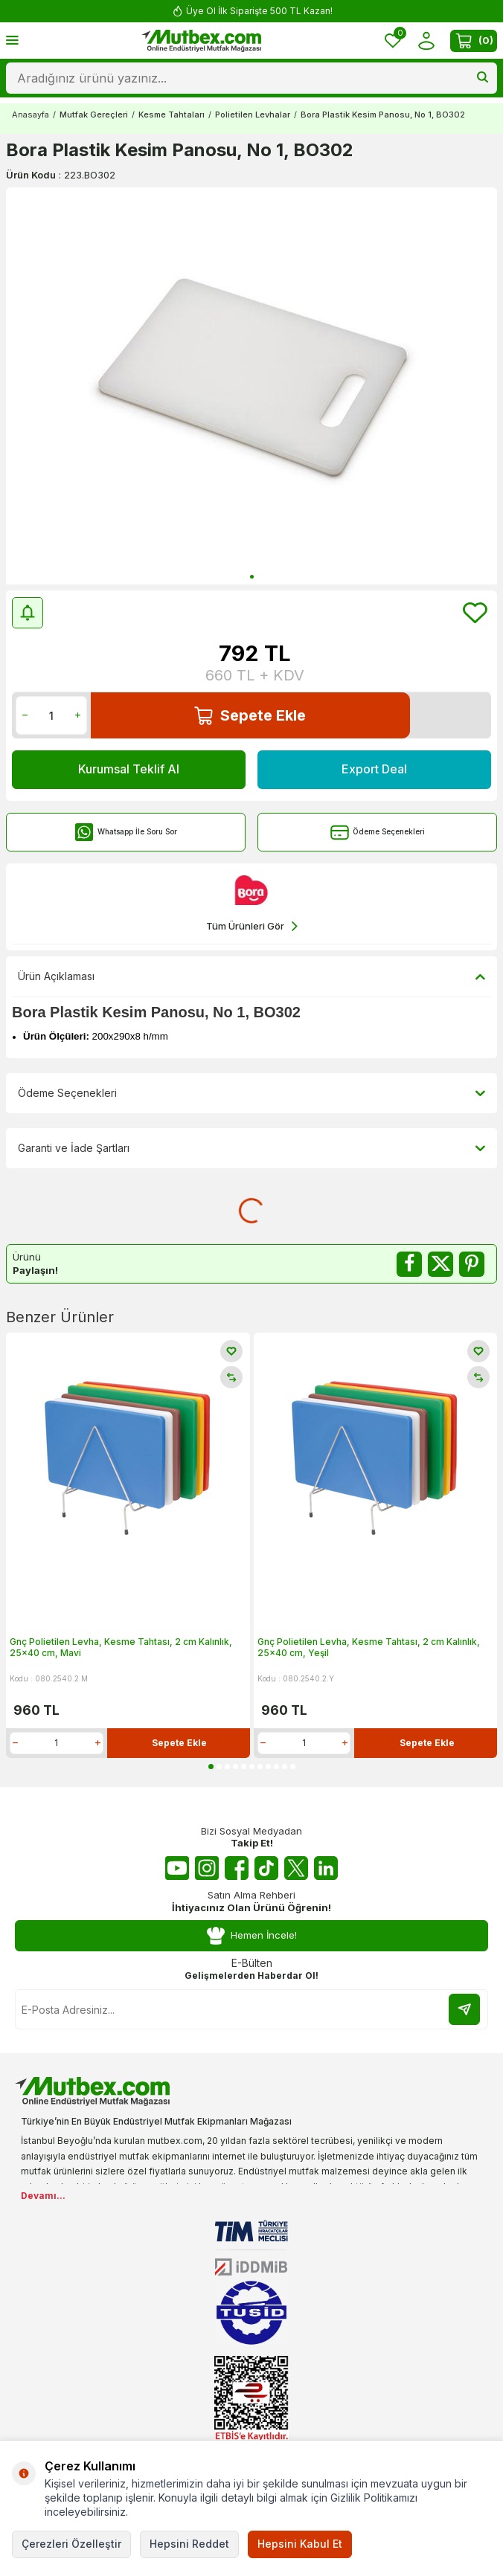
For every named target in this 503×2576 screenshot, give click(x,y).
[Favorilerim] (393, 40)
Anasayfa (30, 114)
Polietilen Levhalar (252, 114)
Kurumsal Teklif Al (128, 768)
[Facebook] (237, 1868)
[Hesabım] (426, 40)
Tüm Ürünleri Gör (252, 926)
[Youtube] (177, 1868)
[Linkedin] (326, 1868)
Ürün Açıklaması (251, 976)
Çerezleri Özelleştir (71, 2543)
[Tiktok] (266, 1868)
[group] (251, 386)
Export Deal (374, 768)
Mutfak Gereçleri (94, 114)
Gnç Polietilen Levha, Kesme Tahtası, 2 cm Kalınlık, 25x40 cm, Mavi (121, 1647)
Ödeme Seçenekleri (377, 832)
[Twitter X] (296, 1868)
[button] (252, 577)
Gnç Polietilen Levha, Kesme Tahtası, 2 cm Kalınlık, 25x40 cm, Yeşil (368, 1647)
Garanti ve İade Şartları (251, 1148)
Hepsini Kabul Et (299, 2543)
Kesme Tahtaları (171, 114)
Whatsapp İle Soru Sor (126, 832)
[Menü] (12, 40)
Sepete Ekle (250, 715)
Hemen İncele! (251, 1936)
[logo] (201, 41)
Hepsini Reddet (189, 2543)
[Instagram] (207, 1868)
